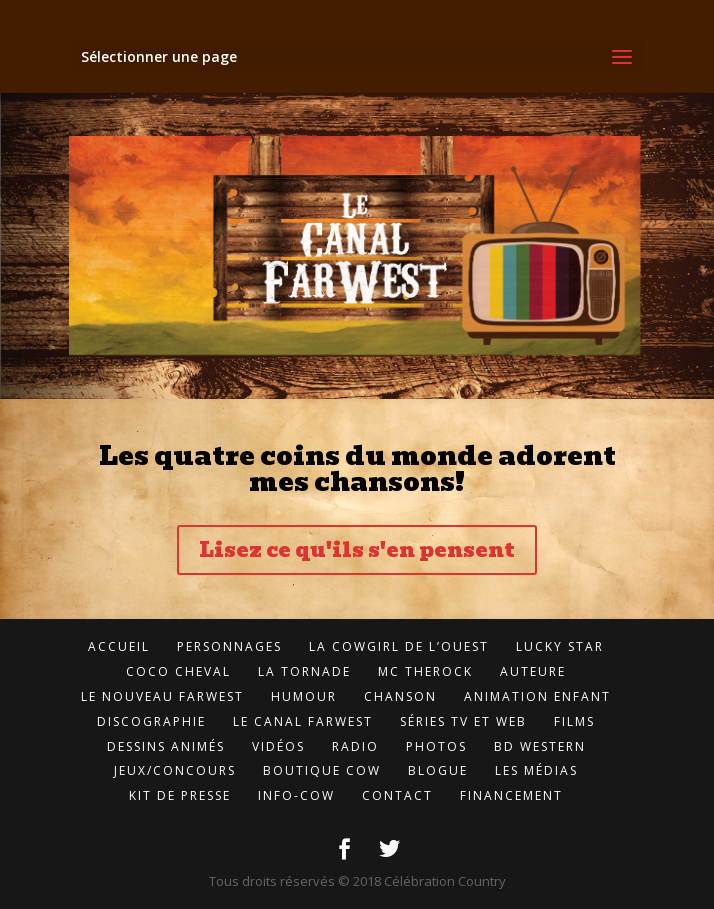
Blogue (438, 770)
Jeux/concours (175, 770)
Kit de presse (180, 795)
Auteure (533, 671)
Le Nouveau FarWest (162, 696)
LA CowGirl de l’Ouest (399, 646)
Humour (304, 696)
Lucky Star (560, 646)
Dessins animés (166, 746)
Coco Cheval (178, 671)
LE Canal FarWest (303, 721)
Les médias (536, 770)
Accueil (119, 646)
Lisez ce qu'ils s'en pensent (357, 550)
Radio (355, 746)
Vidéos (278, 746)
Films (574, 721)
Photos (436, 746)
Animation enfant (537, 696)
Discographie (151, 721)
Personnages (229, 646)
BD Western (540, 746)
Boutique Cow (322, 770)
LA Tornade (304, 671)
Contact (397, 795)
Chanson (400, 696)
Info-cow (296, 795)
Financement (511, 795)
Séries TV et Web (463, 721)
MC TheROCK (425, 671)
